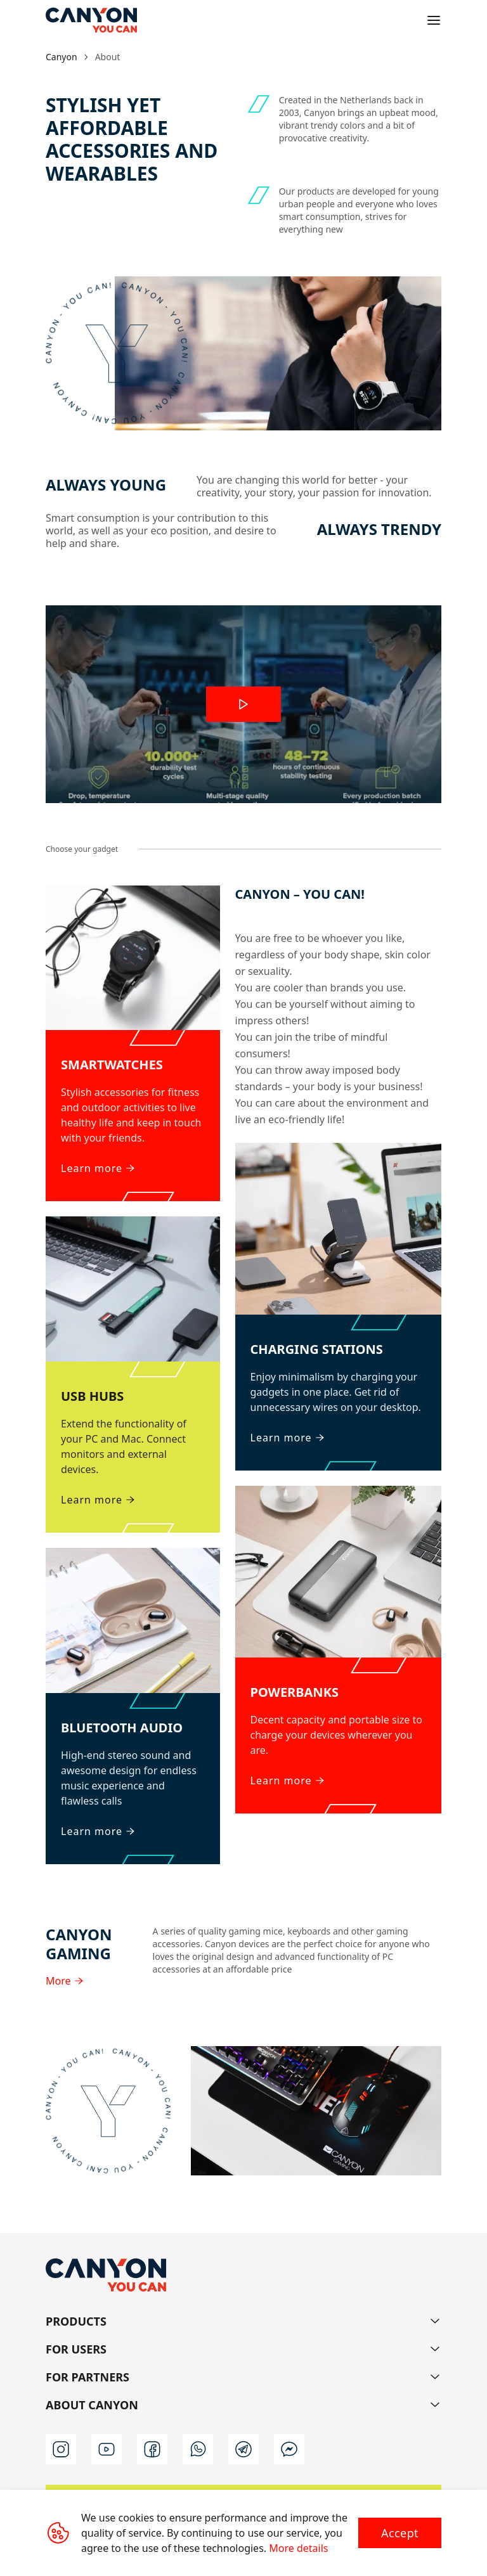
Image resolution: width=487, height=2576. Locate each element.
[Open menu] (433, 20)
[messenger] (289, 2449)
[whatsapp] (198, 2449)
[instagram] (61, 2449)
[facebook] (152, 2449)
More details (298, 2548)
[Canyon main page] (91, 20)
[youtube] (106, 2449)
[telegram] (243, 2449)
